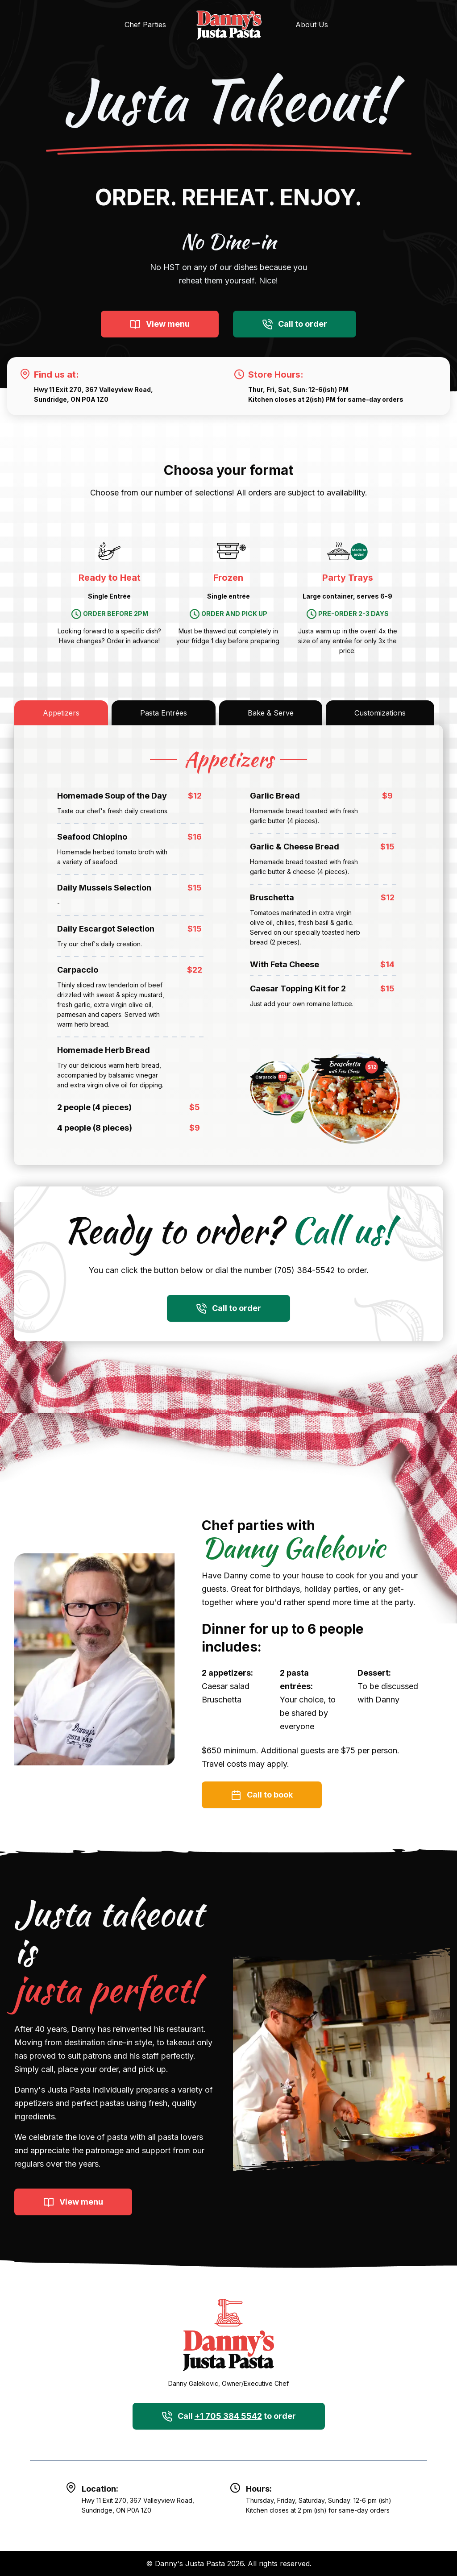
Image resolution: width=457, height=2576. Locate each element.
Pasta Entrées (163, 712)
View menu (160, 324)
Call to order (294, 324)
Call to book (262, 1795)
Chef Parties (145, 24)
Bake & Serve (271, 712)
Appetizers (61, 712)
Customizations (380, 712)
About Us (311, 24)
